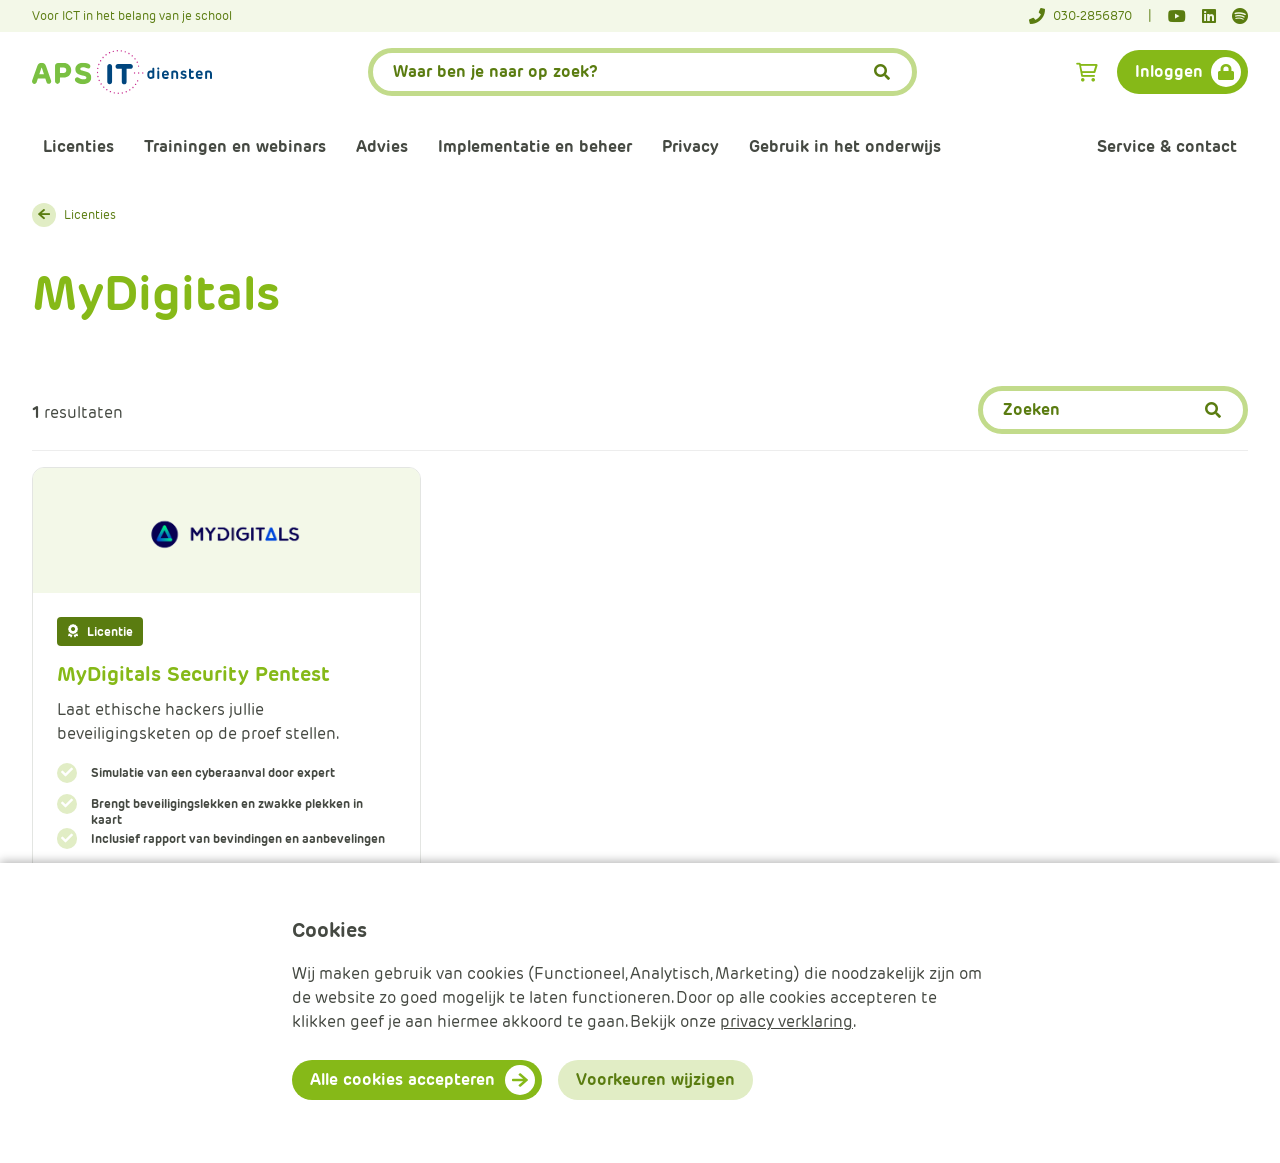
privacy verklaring (786, 1021)
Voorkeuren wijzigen (655, 1079)
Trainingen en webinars (235, 146)
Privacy (690, 146)
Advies (382, 146)
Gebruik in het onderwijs (845, 146)
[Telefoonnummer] (1090, 16)
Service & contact (1167, 146)
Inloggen (1169, 71)
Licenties (78, 146)
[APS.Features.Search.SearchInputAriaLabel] (643, 72)
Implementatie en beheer (535, 146)
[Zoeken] (1113, 410)
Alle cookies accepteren (402, 1079)
